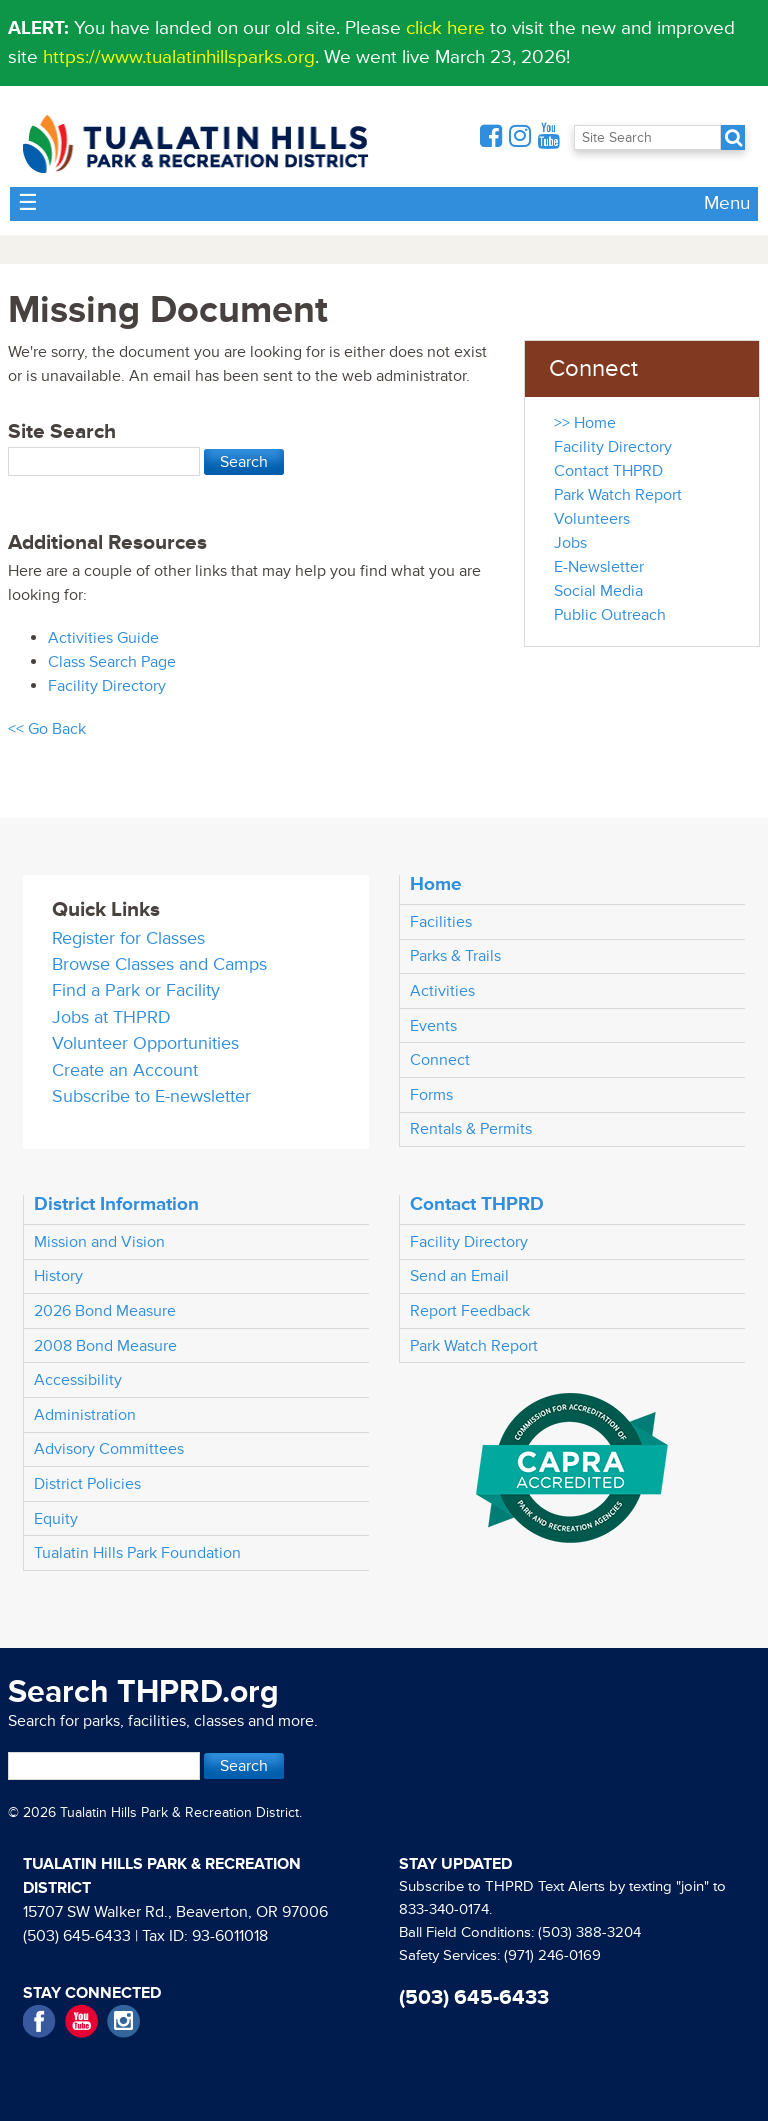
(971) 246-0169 (552, 1955)
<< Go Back (47, 729)
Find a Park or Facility (136, 990)
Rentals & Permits (471, 1129)
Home (436, 884)
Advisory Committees (109, 1449)
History (58, 1276)
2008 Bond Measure (105, 1346)
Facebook (39, 2021)
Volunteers (592, 519)
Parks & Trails (455, 956)
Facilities (441, 922)
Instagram (123, 2021)
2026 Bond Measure (105, 1311)
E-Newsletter (599, 567)
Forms (431, 1095)
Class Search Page (112, 662)
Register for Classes (128, 938)
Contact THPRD (608, 471)
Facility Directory (107, 686)
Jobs (570, 543)
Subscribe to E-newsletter (151, 1096)
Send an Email (459, 1276)
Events (433, 1026)
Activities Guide (103, 638)
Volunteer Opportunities (145, 1043)
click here (445, 28)
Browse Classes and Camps (159, 964)
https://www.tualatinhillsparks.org (179, 57)
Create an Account (125, 1070)
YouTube (81, 2021)
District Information (116, 1204)
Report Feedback (470, 1311)
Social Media (598, 591)
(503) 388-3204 (589, 1932)
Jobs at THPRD (111, 1017)
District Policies (87, 1484)
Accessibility (78, 1380)
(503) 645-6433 (77, 1936)
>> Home (585, 423)
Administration (85, 1415)
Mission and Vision (99, 1242)
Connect (440, 1060)
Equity (56, 1519)
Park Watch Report (618, 495)
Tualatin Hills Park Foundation (137, 1553)
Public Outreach (610, 615)
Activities (442, 991)
